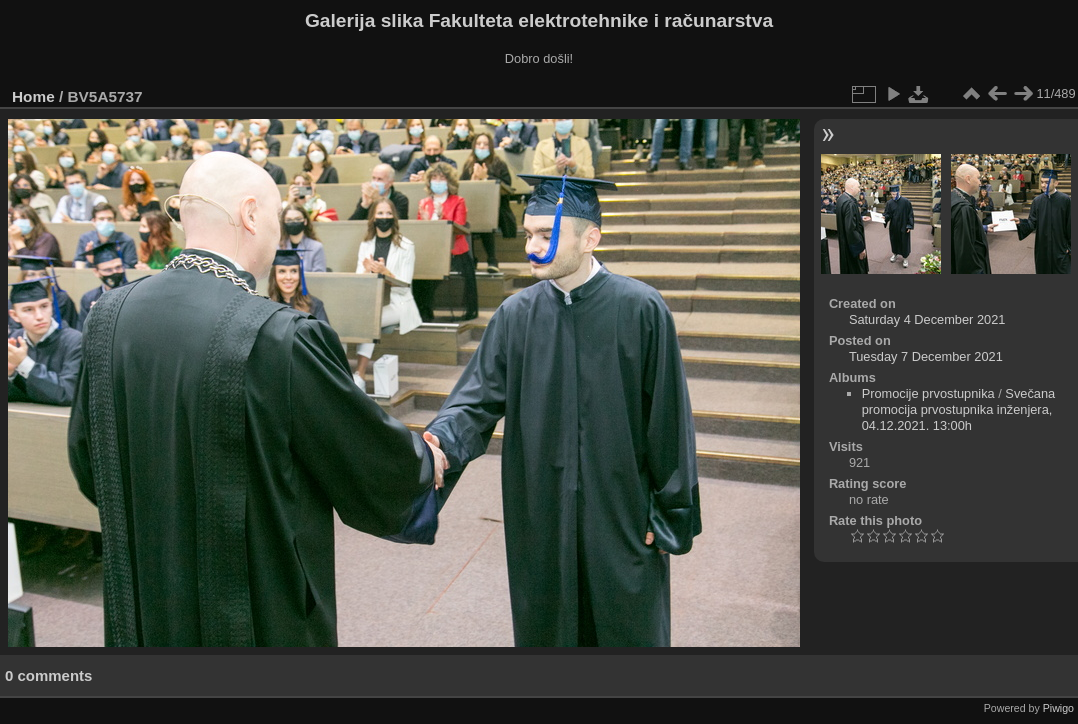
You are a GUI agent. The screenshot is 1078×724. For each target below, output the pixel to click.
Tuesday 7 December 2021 (926, 356)
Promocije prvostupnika (928, 393)
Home (33, 96)
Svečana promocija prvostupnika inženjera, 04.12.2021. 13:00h (959, 409)
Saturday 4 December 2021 (927, 319)
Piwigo (1058, 708)
